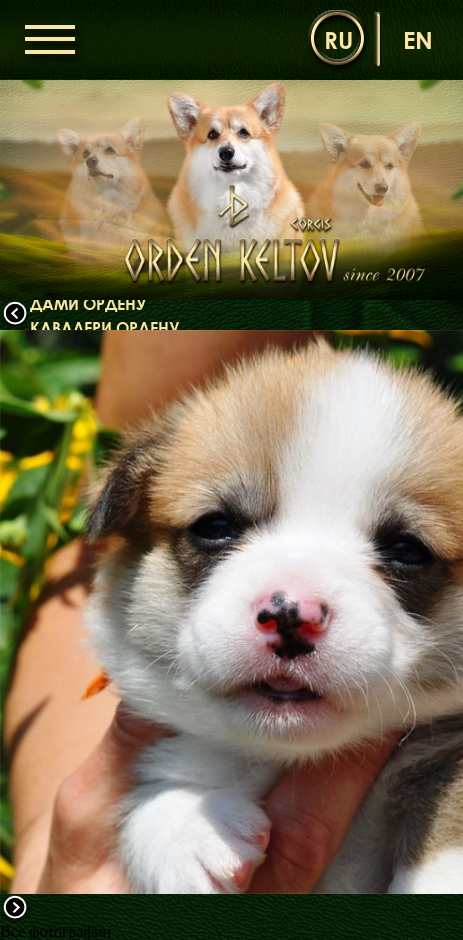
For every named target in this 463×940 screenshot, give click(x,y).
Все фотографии (55, 931)
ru (338, 39)
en (418, 39)
